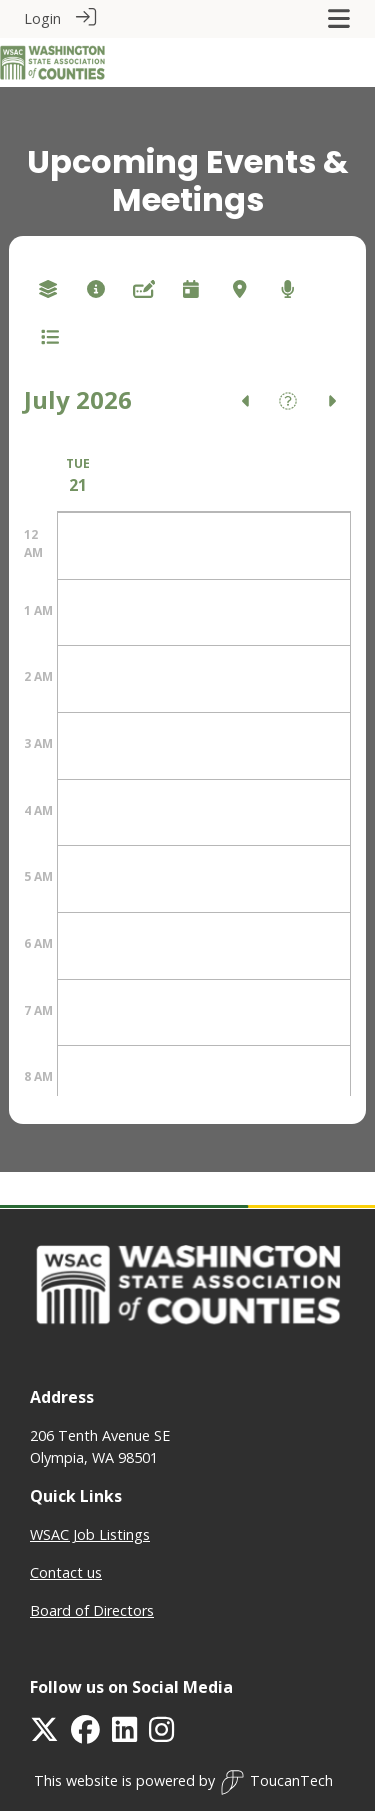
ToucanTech (276, 1781)
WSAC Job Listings (90, 1533)
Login (42, 18)
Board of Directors (92, 1609)
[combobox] (48, 288)
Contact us (66, 1571)
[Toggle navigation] (339, 18)
